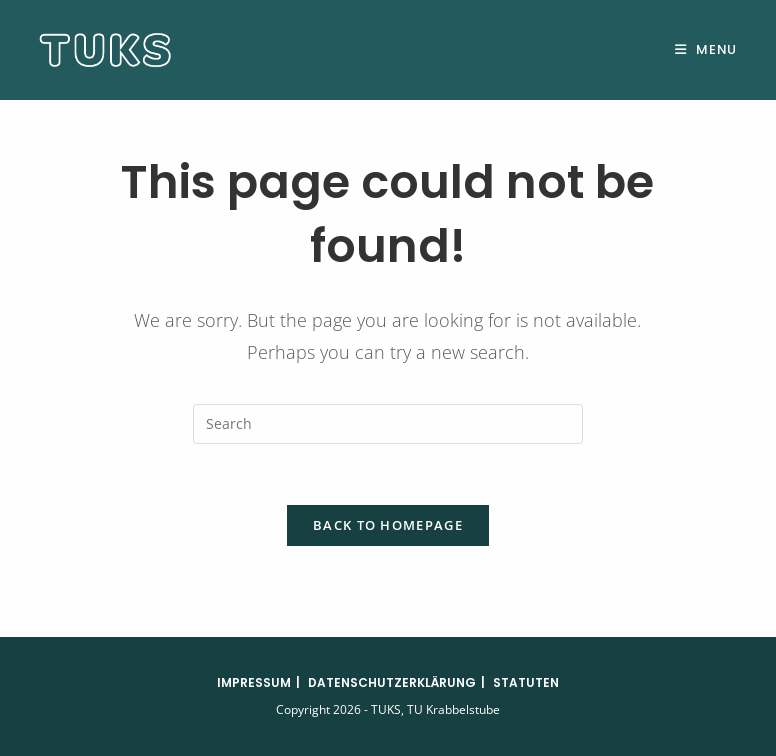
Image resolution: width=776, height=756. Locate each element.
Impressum (254, 682)
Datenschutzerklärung (392, 682)
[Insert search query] (388, 424)
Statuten (526, 682)
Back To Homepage (388, 525)
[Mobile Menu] (706, 49)
